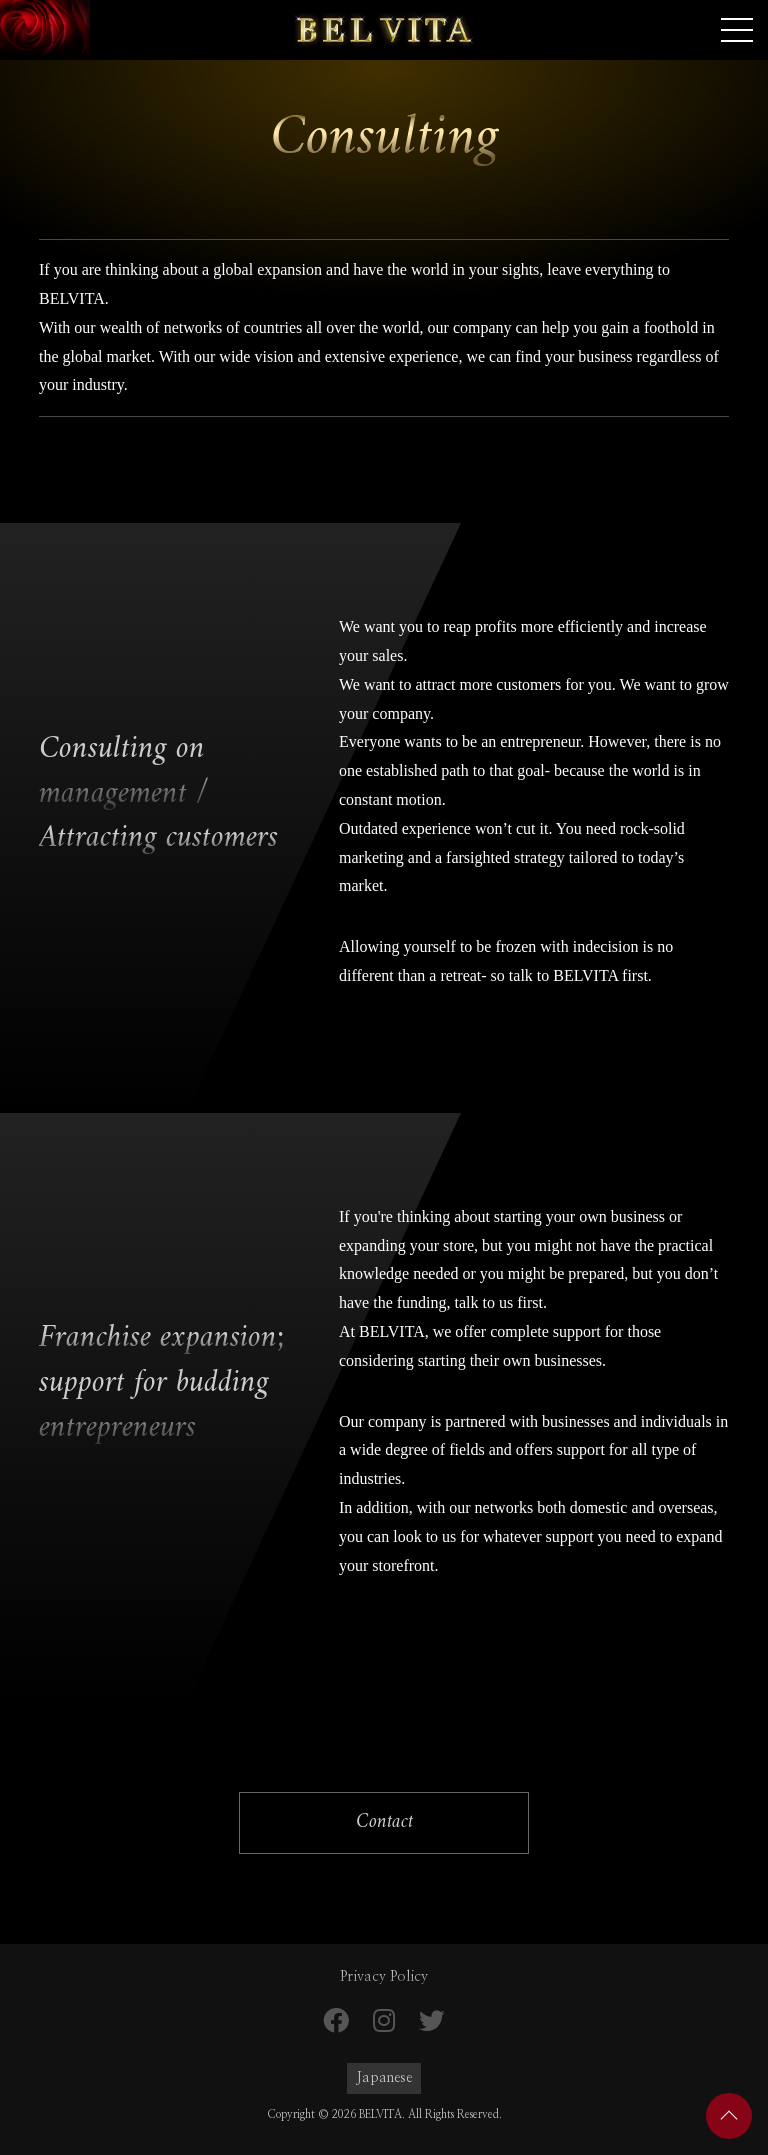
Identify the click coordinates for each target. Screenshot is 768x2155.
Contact (384, 1822)
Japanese (384, 2078)
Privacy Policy (384, 1977)
